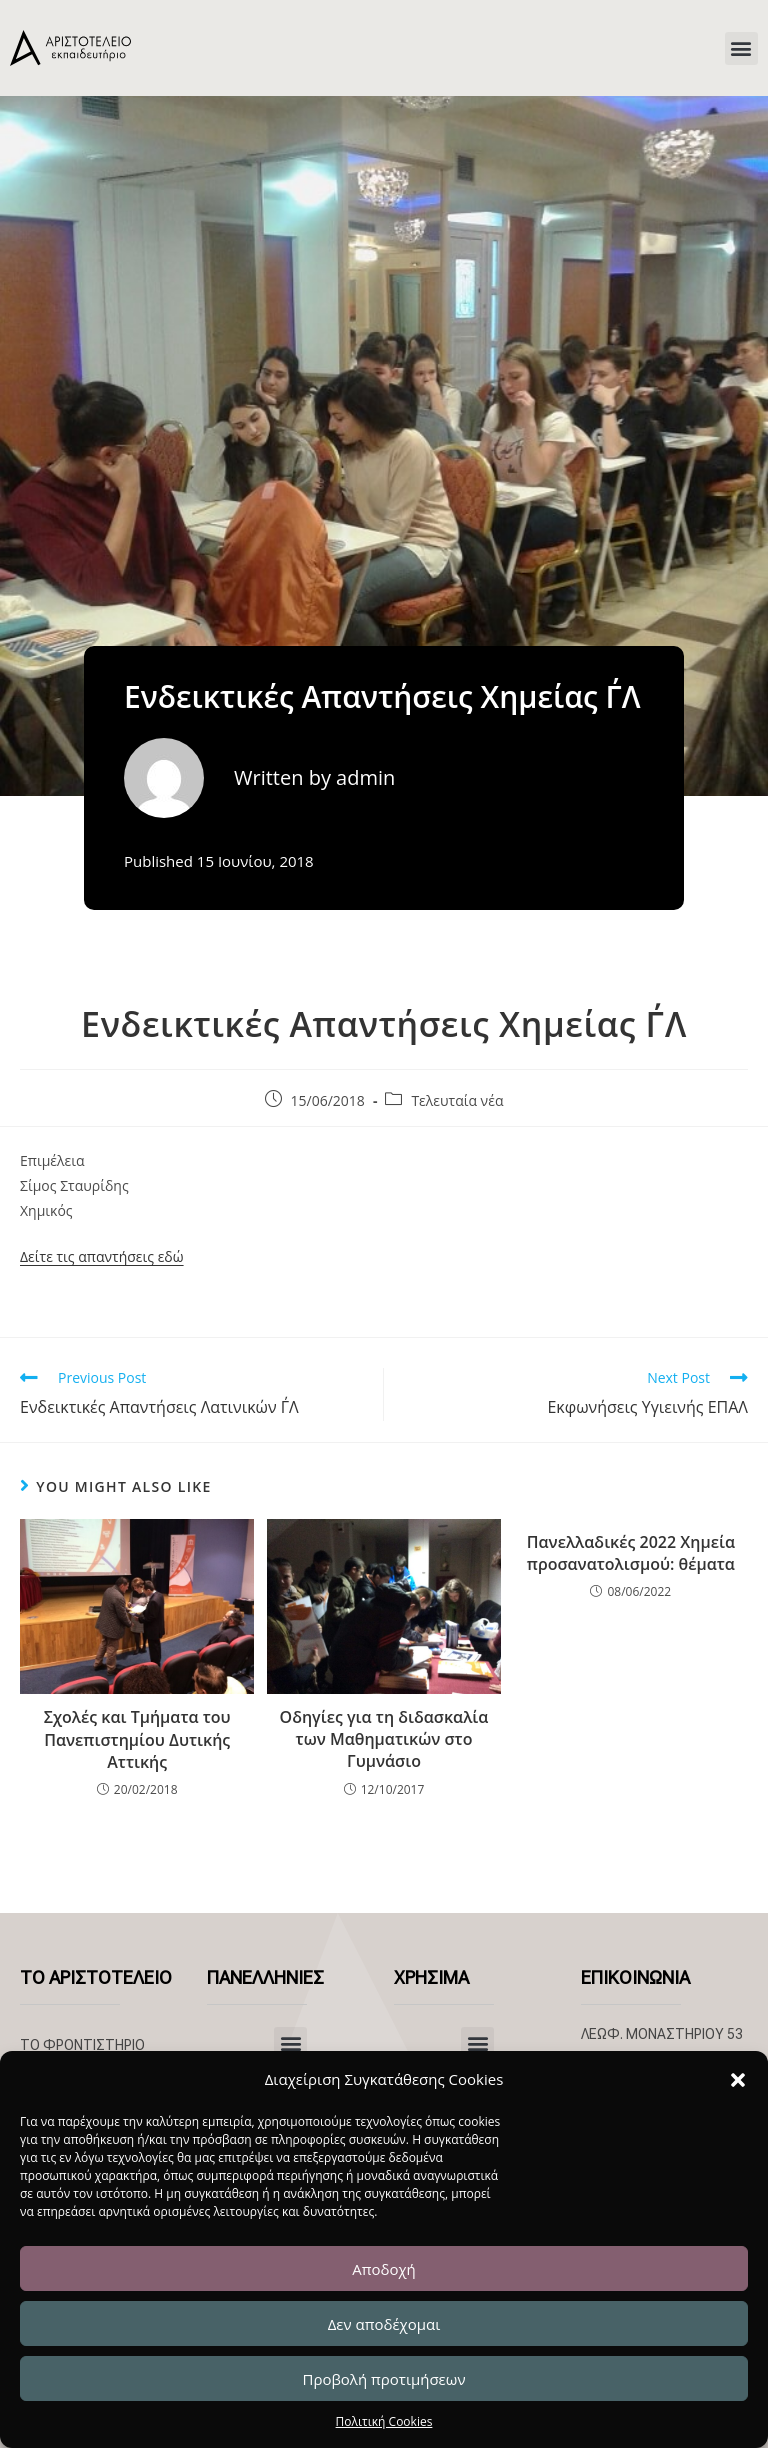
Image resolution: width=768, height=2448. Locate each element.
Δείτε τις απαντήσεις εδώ (102, 1256)
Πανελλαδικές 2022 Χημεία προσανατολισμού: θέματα (631, 1553)
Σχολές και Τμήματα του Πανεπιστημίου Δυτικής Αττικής (137, 1739)
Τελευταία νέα (457, 1100)
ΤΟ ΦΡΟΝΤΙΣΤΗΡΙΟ (82, 2045)
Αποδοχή (384, 2269)
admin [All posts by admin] (365, 777)
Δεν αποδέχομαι (384, 2324)
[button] (738, 2080)
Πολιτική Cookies (384, 2421)
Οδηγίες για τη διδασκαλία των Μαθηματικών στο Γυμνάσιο (384, 1739)
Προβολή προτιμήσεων (383, 2379)
